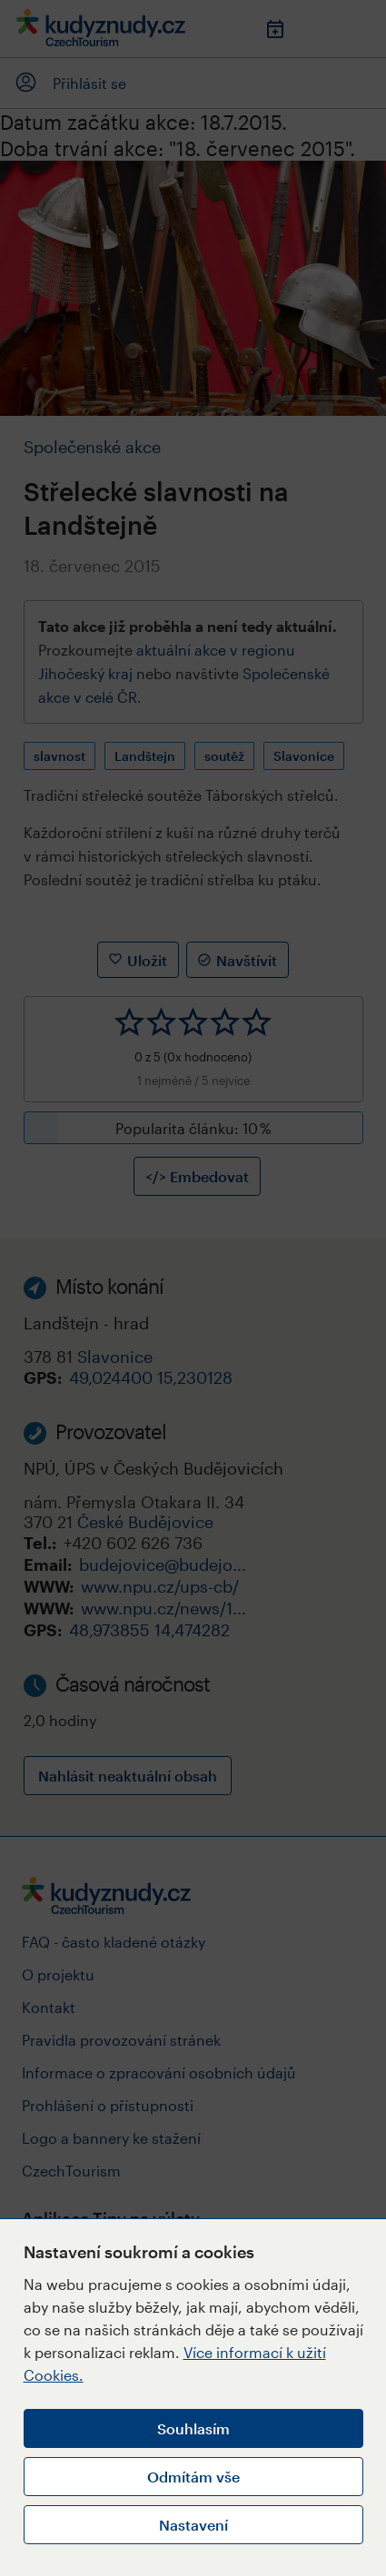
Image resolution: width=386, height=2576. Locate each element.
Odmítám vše (193, 2476)
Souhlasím (193, 2428)
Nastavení (193, 2524)
